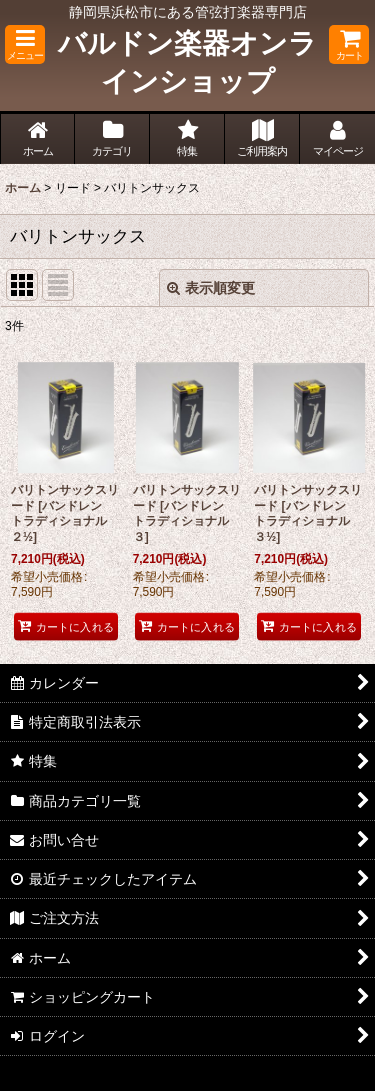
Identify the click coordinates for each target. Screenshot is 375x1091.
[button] (25, 44)
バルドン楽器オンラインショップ (187, 62)
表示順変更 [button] (211, 288)
